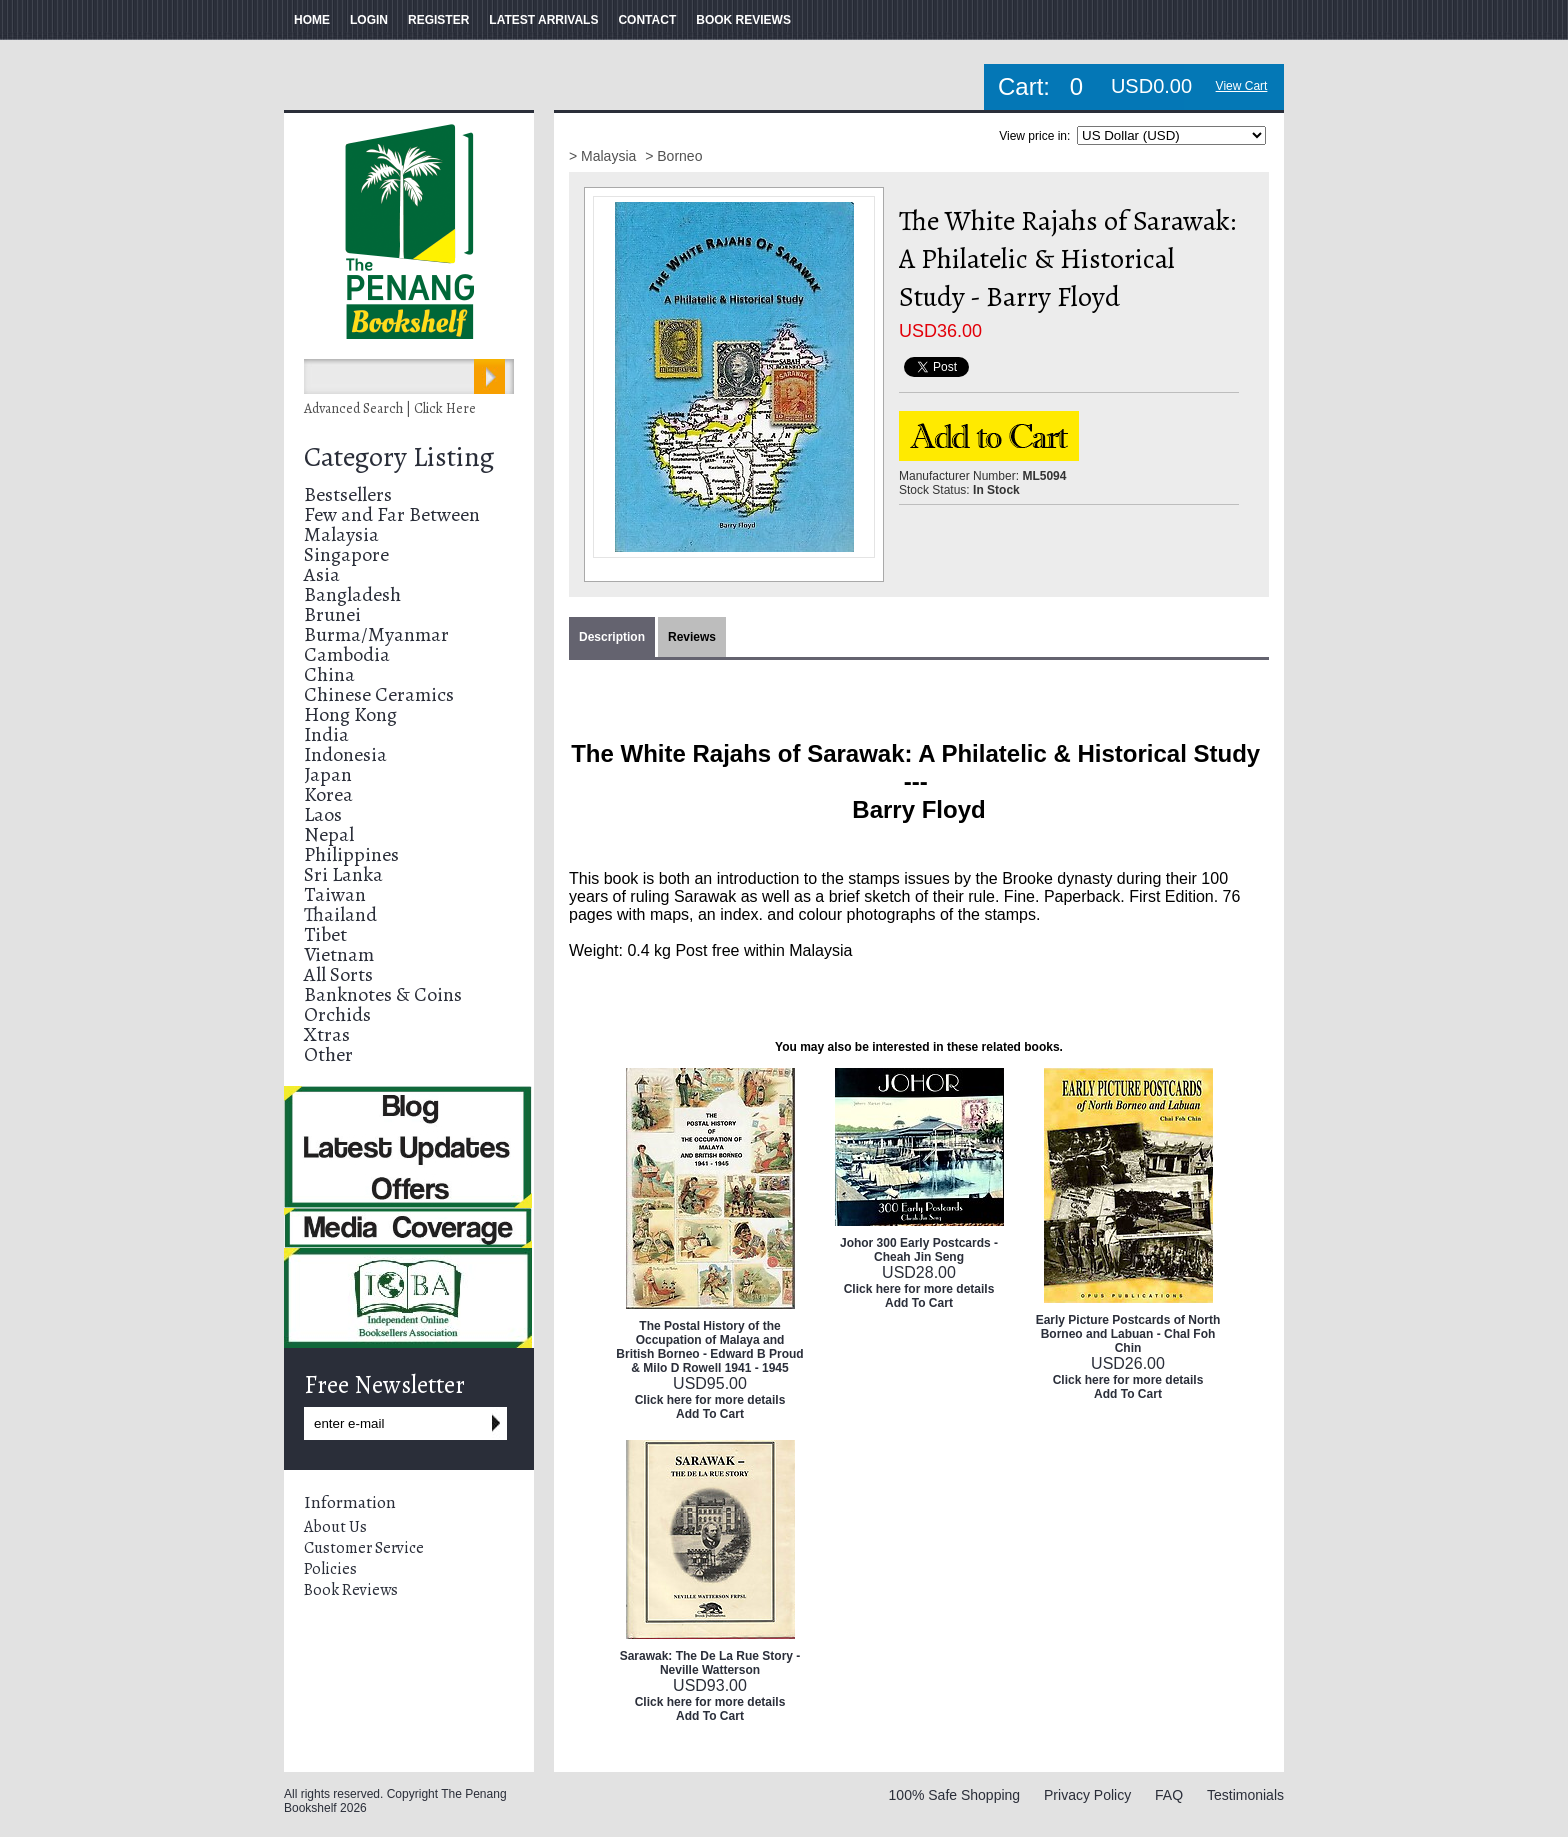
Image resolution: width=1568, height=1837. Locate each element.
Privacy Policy (1087, 1795)
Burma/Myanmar (376, 634)
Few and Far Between (392, 514)
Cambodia (347, 654)
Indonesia (345, 754)
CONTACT (647, 20)
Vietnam (339, 954)
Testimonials (1245, 1795)
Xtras (327, 1034)
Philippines (351, 854)
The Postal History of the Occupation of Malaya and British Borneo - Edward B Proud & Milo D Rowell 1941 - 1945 (709, 1347)
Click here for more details (710, 1400)
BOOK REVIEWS (743, 20)
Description (612, 637)
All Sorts (338, 974)
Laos (323, 814)
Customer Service (364, 1548)
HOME (312, 20)
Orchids (337, 1014)
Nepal (329, 834)
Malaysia (341, 534)
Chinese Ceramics (379, 694)
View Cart (1242, 86)
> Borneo (673, 156)
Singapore (346, 554)
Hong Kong (350, 714)
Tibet (325, 934)
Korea (328, 794)
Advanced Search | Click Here (390, 408)
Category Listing (399, 457)
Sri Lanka (343, 874)
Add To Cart (710, 1414)
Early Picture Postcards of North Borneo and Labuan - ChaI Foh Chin (1128, 1334)
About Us (335, 1527)
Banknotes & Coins (383, 994)
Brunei (332, 614)
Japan (328, 774)
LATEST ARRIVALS (543, 20)
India (326, 734)
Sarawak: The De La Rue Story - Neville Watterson (710, 1663)
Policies (330, 1569)
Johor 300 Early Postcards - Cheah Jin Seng (919, 1250)
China (329, 674)
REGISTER (438, 20)
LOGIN (369, 20)
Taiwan (335, 894)
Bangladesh (352, 594)
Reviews (692, 637)
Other (328, 1054)
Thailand (340, 914)
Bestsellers (348, 494)
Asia (322, 574)
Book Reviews (351, 1590)
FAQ (1169, 1795)
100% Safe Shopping (955, 1795)
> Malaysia (604, 156)
